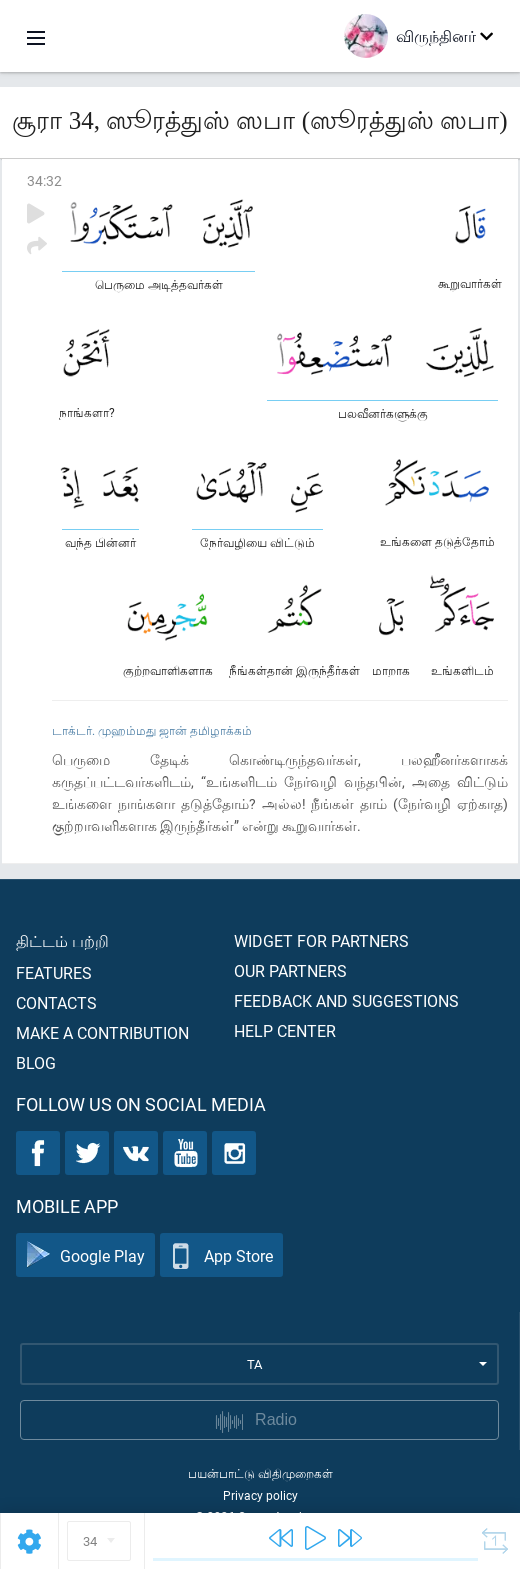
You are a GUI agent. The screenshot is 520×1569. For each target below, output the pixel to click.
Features (54, 972)
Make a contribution (102, 1032)
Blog (36, 1062)
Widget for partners (321, 940)
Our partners (290, 970)
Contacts (56, 1002)
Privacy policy (260, 1495)
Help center (285, 1030)
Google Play (85, 1255)
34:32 (44, 180)
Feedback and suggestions (346, 1000)
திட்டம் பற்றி (62, 940)
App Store (221, 1255)
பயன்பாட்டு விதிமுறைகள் (260, 1473)
